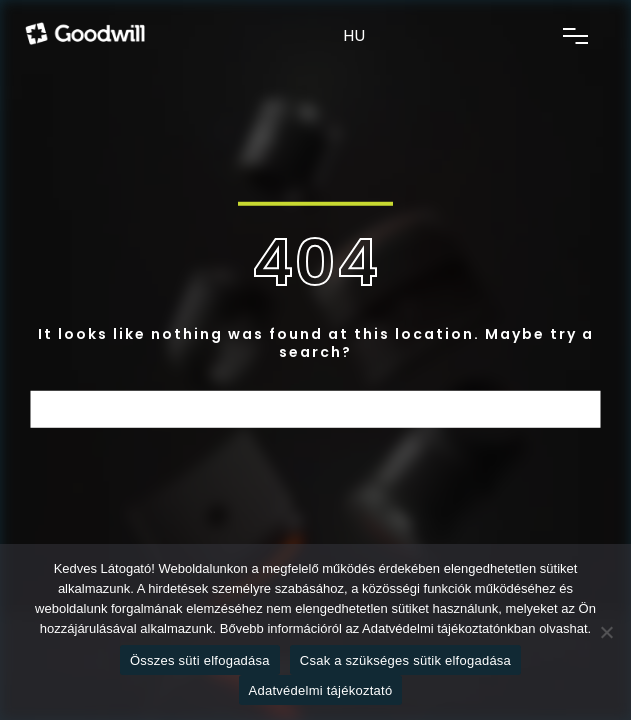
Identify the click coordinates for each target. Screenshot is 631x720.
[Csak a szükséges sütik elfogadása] (606, 632)
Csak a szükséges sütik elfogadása (405, 660)
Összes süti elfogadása (200, 660)
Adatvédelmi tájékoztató (321, 690)
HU (354, 35)
